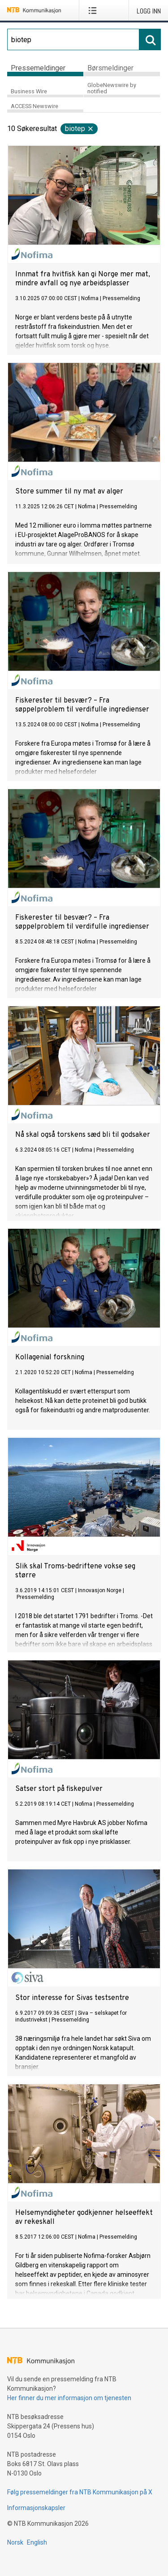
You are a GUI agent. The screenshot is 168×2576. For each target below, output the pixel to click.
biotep (79, 128)
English (37, 2542)
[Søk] (73, 39)
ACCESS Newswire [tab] (34, 106)
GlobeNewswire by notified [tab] (111, 88)
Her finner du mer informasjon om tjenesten (69, 2397)
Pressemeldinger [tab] (38, 68)
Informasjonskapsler (36, 2507)
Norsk (15, 2542)
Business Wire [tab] (29, 91)
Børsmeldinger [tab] (110, 68)
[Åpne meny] (94, 10)
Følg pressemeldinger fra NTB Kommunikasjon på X (79, 2492)
